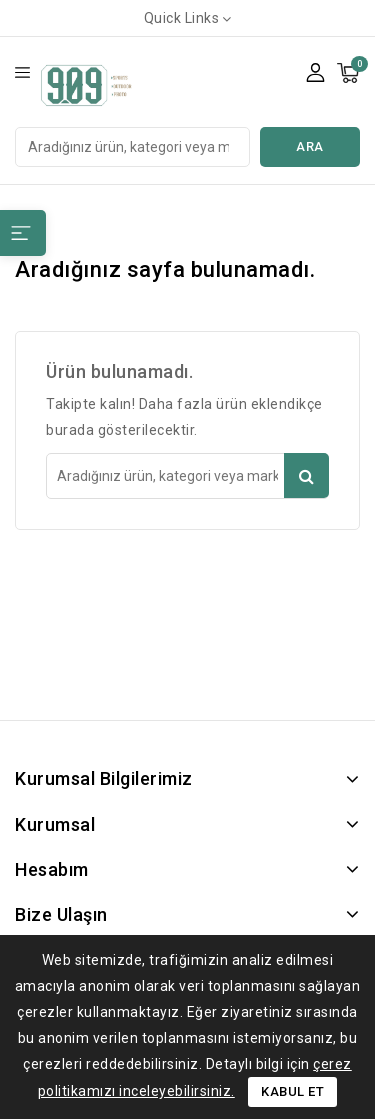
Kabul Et (292, 1091)
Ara (310, 146)
